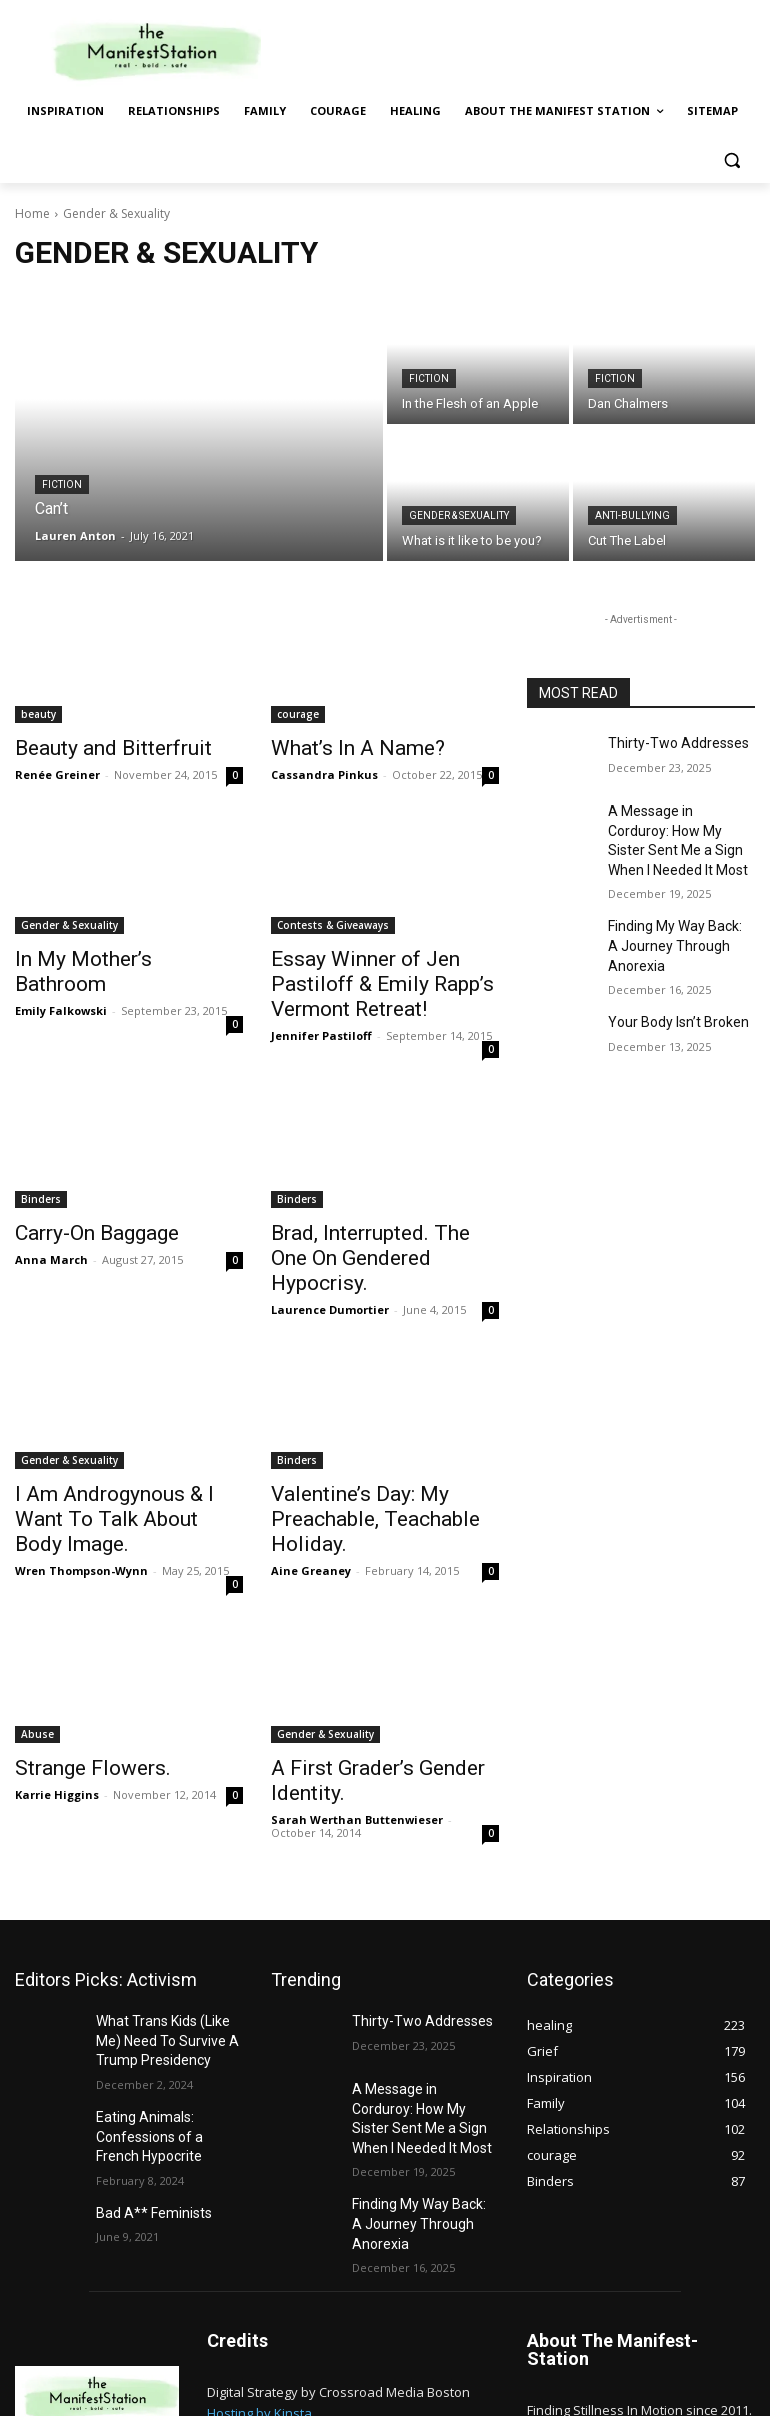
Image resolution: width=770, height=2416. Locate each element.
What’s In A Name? (340, 747)
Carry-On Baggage (84, 1220)
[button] (731, 159)
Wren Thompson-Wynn (81, 1496)
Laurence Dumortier (330, 1266)
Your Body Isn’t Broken (670, 985)
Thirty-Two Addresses (668, 742)
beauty (38, 714)
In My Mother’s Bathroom (109, 955)
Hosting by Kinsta (259, 2306)
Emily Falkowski (61, 979)
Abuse (37, 1669)
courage (298, 714)
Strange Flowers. (78, 1702)
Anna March (51, 1244)
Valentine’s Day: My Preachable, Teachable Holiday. (354, 1472)
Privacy (733, 2387)
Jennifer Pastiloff (321, 1023)
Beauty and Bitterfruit (95, 747)
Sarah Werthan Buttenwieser (357, 1748)
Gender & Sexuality (459, 515)
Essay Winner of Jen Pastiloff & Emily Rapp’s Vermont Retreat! (382, 977)
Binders (41, 1187)
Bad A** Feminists (146, 2124)
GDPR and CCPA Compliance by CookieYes (335, 2326)
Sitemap (673, 2387)
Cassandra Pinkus (324, 771)
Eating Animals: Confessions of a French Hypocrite (164, 2054)
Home (32, 213)
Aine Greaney (311, 1518)
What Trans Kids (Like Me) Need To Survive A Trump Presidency (168, 1966)
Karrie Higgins (57, 1726)
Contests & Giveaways (333, 922)
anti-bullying (632, 515)
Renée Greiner (57, 771)
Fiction (62, 484)
